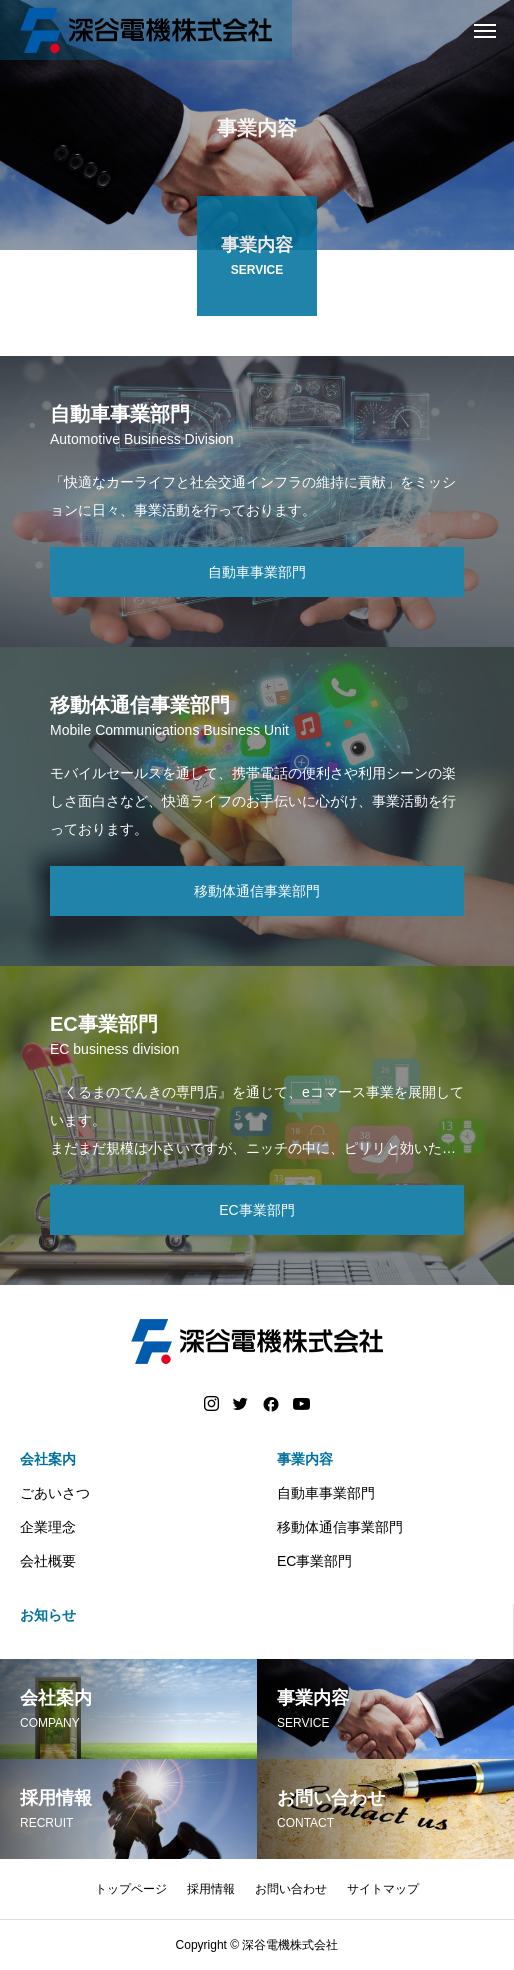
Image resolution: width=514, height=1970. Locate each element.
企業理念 (48, 1527)
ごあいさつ (55, 1493)
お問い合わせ (291, 1889)
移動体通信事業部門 (340, 1527)
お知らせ (48, 1615)
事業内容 (305, 1459)
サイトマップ (383, 1889)
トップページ (131, 1889)
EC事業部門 (314, 1561)
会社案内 (48, 1459)
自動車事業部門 (326, 1493)
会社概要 (48, 1561)
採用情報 (211, 1889)
